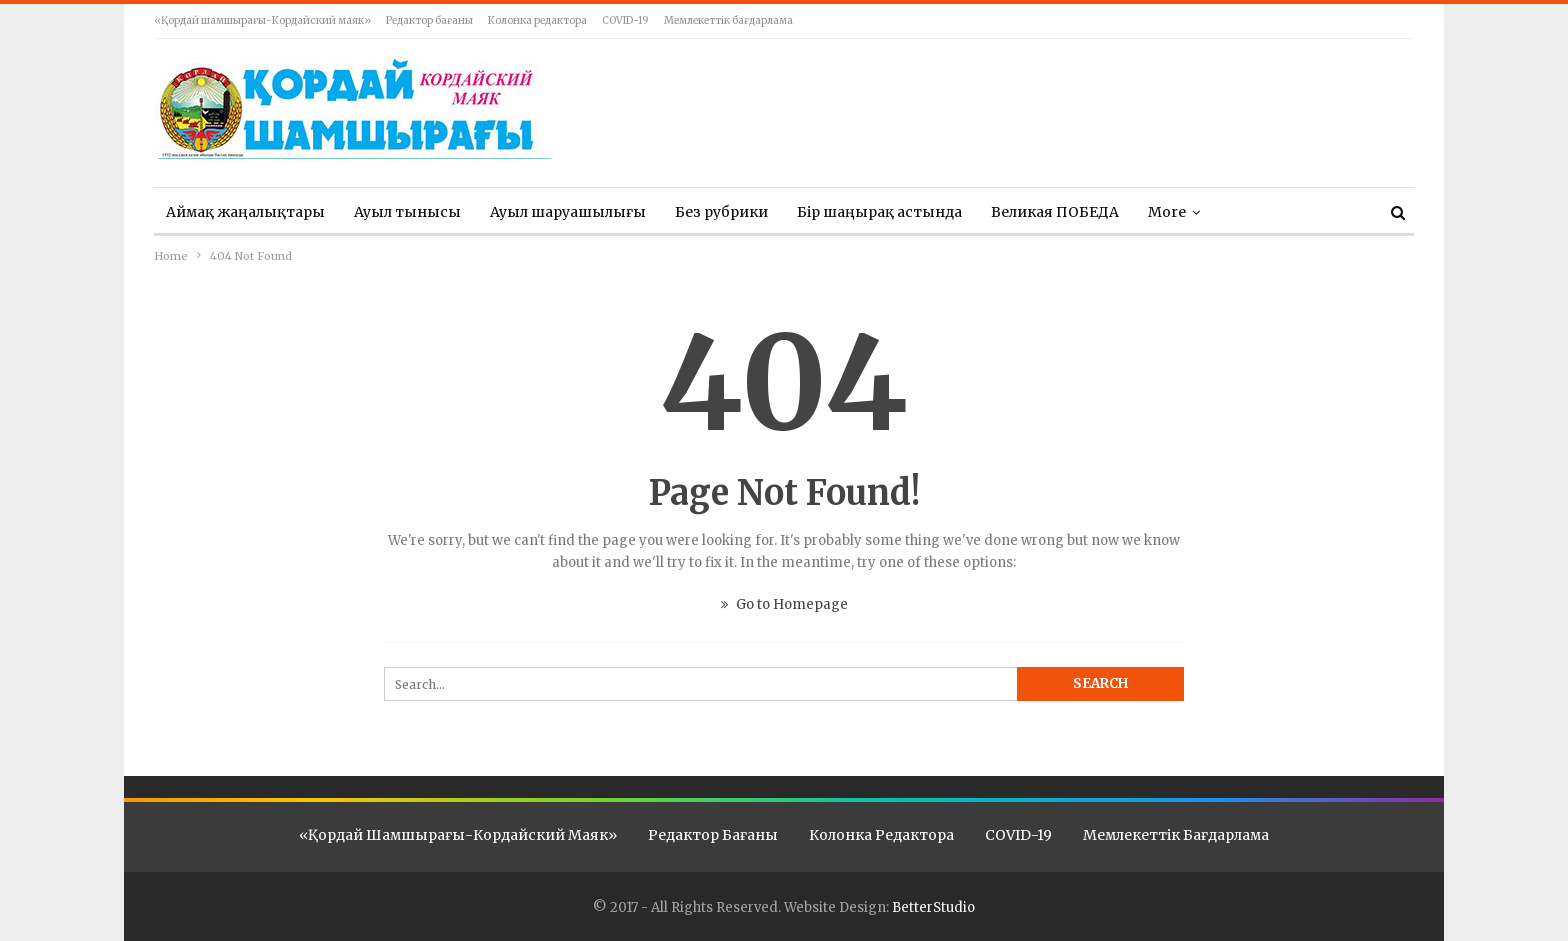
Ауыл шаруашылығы (568, 212)
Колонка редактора (537, 20)
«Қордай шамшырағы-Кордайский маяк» (262, 20)
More (1167, 212)
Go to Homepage (784, 604)
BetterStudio (933, 907)
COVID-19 (625, 20)
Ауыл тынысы (407, 212)
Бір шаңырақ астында (879, 212)
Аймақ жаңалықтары (245, 212)
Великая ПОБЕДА (1055, 212)
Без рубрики (721, 212)
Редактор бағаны (429, 20)
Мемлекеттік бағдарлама (728, 20)
